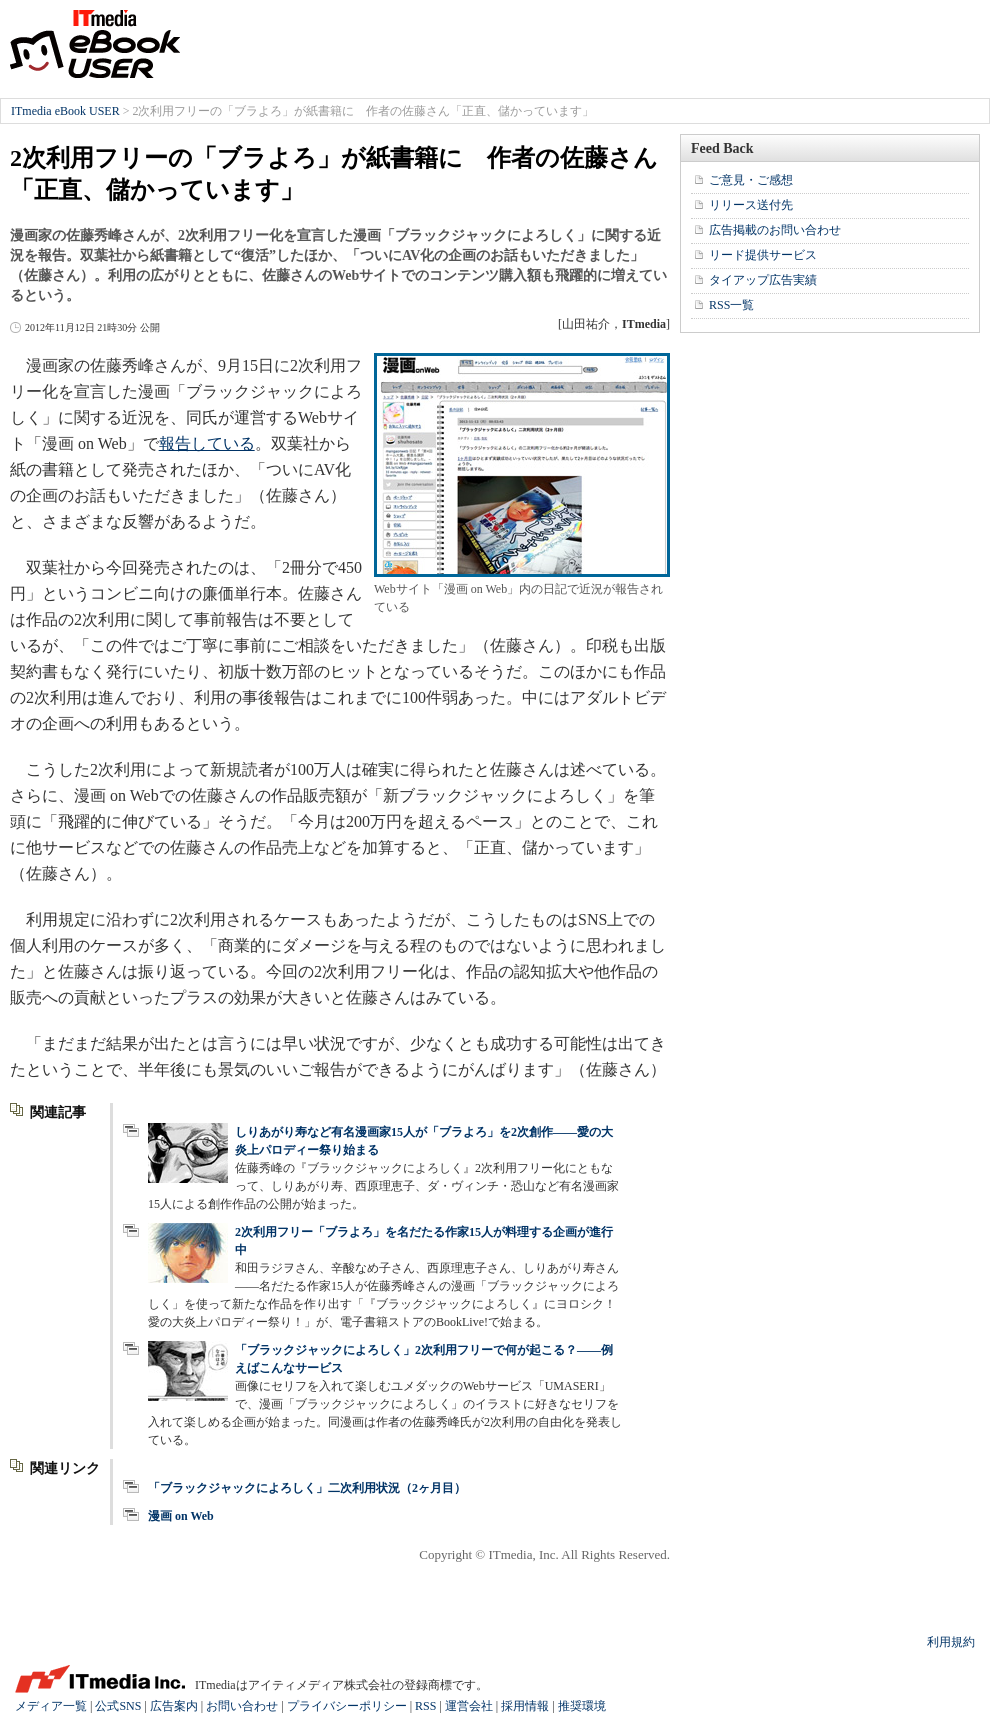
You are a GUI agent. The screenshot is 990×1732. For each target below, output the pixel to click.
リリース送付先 (751, 205)
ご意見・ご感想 (751, 180)
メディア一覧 (51, 1706)
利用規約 (951, 1642)
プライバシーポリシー (347, 1706)
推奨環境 (582, 1706)
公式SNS (118, 1706)
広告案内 (174, 1706)
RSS (425, 1706)
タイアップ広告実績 (763, 280)
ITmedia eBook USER (95, 44)
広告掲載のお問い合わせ (775, 230)
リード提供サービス (763, 255)
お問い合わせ (242, 1706)
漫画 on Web (181, 1516)
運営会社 (469, 1706)
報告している (207, 443)
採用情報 (525, 1706)
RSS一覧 (731, 305)
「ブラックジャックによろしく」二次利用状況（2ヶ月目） (307, 1488)
